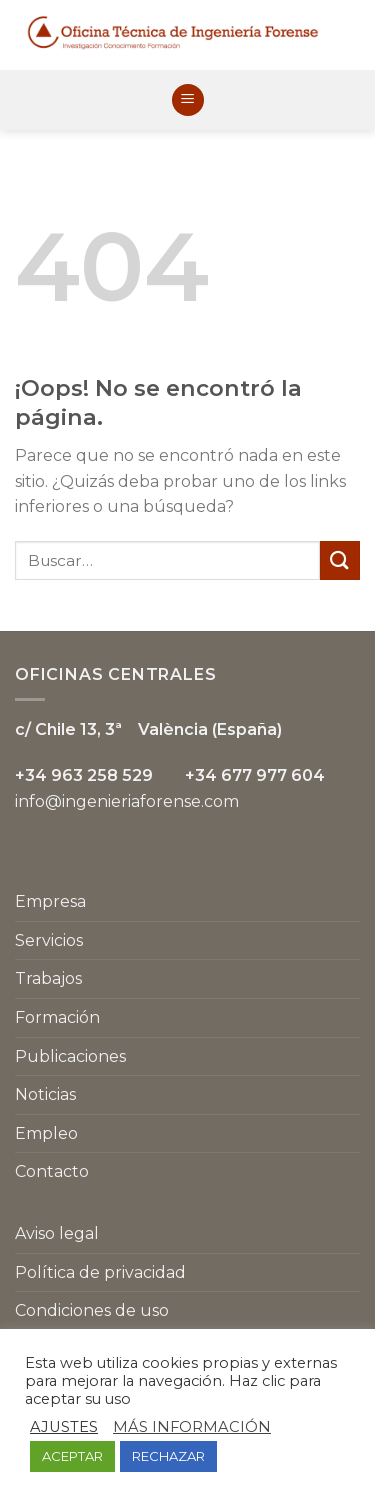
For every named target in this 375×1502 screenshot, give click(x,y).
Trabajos (48, 978)
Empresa (50, 901)
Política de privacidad (100, 1272)
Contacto (52, 1171)
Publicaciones (70, 1056)
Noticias (45, 1094)
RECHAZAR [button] (168, 1456)
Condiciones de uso (92, 1310)
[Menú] (188, 100)
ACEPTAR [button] (72, 1456)
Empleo (46, 1133)
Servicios (49, 940)
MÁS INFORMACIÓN (192, 1427)
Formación (57, 1017)
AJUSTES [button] (64, 1427)
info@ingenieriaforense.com (127, 801)
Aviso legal (57, 1233)
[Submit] (340, 560)
